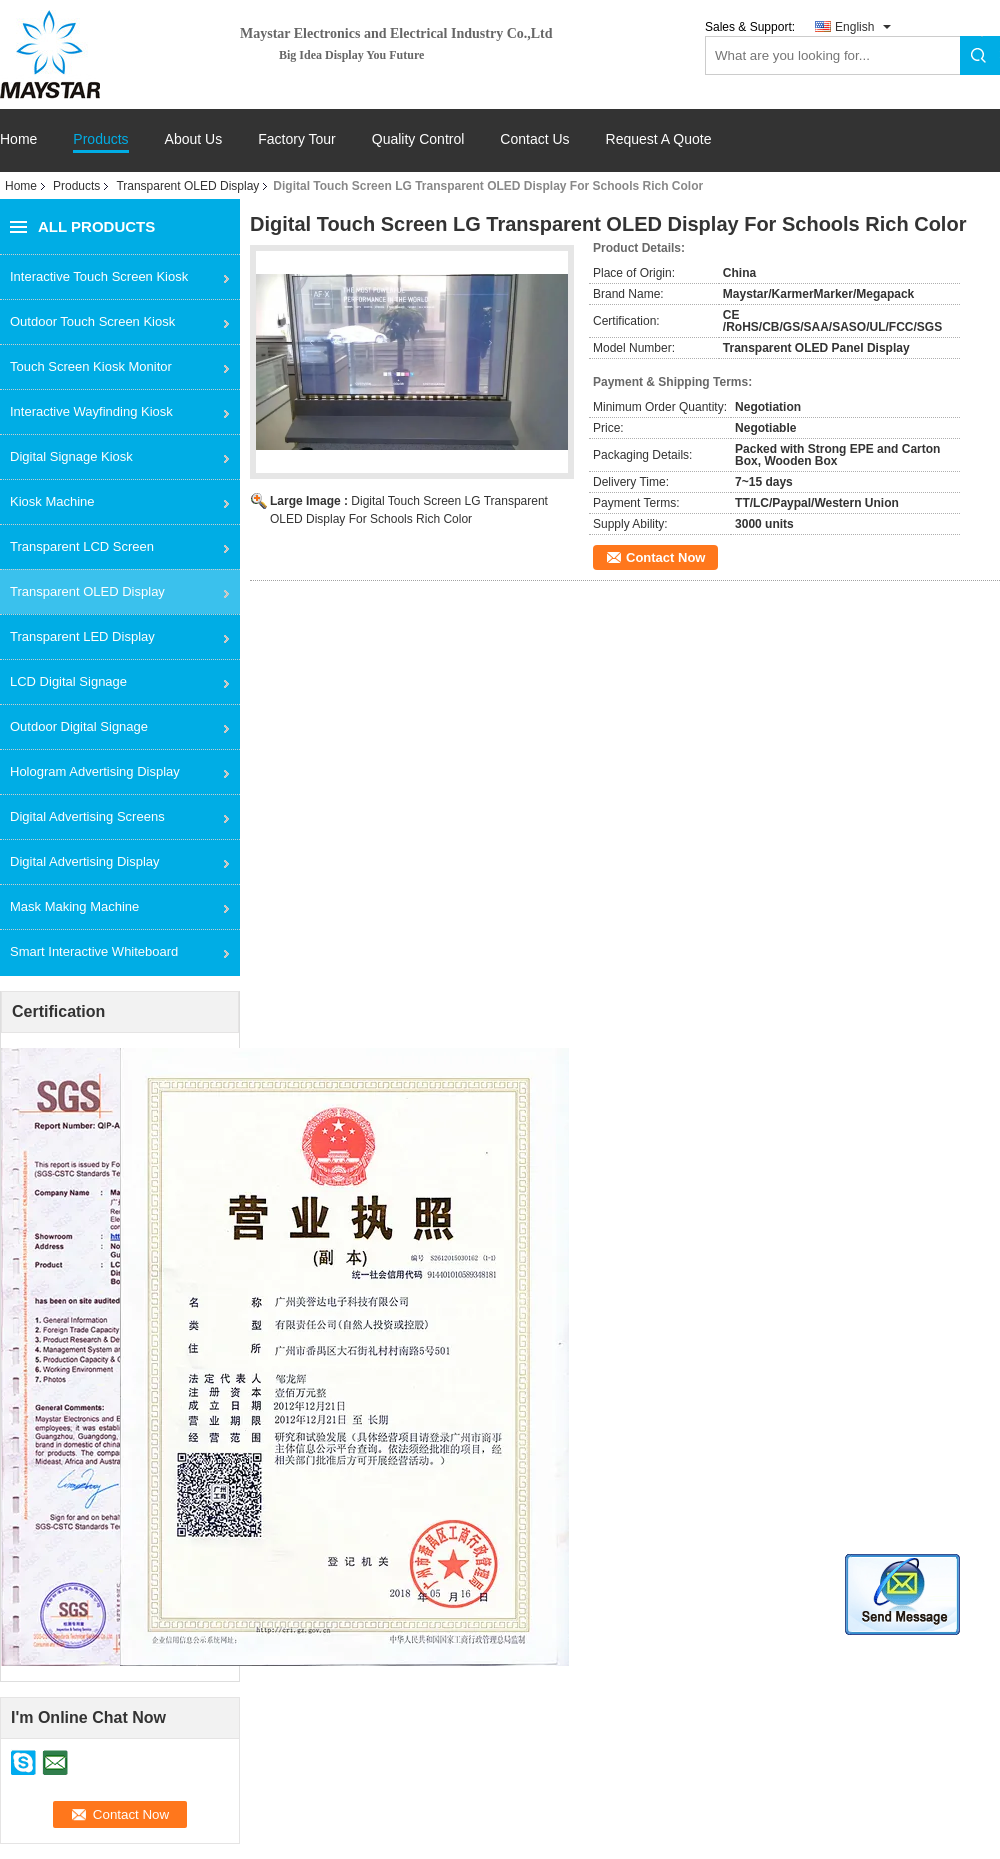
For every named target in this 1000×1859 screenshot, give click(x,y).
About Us (194, 139)
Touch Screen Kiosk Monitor (91, 366)
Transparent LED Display (82, 636)
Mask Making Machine (74, 906)
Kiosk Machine (52, 501)
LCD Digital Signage (68, 681)
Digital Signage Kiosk (71, 456)
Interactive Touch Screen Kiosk (99, 276)
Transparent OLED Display (187, 186)
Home (18, 139)
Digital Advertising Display (85, 861)
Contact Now (665, 557)
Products (100, 139)
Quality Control (418, 139)
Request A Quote (659, 139)
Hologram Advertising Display (95, 771)
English (854, 27)
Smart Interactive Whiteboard (94, 951)
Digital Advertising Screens (87, 816)
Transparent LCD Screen (82, 546)
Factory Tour (297, 139)
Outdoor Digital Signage (79, 726)
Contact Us (534, 139)
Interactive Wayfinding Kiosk (91, 411)
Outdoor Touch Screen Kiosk (92, 321)
